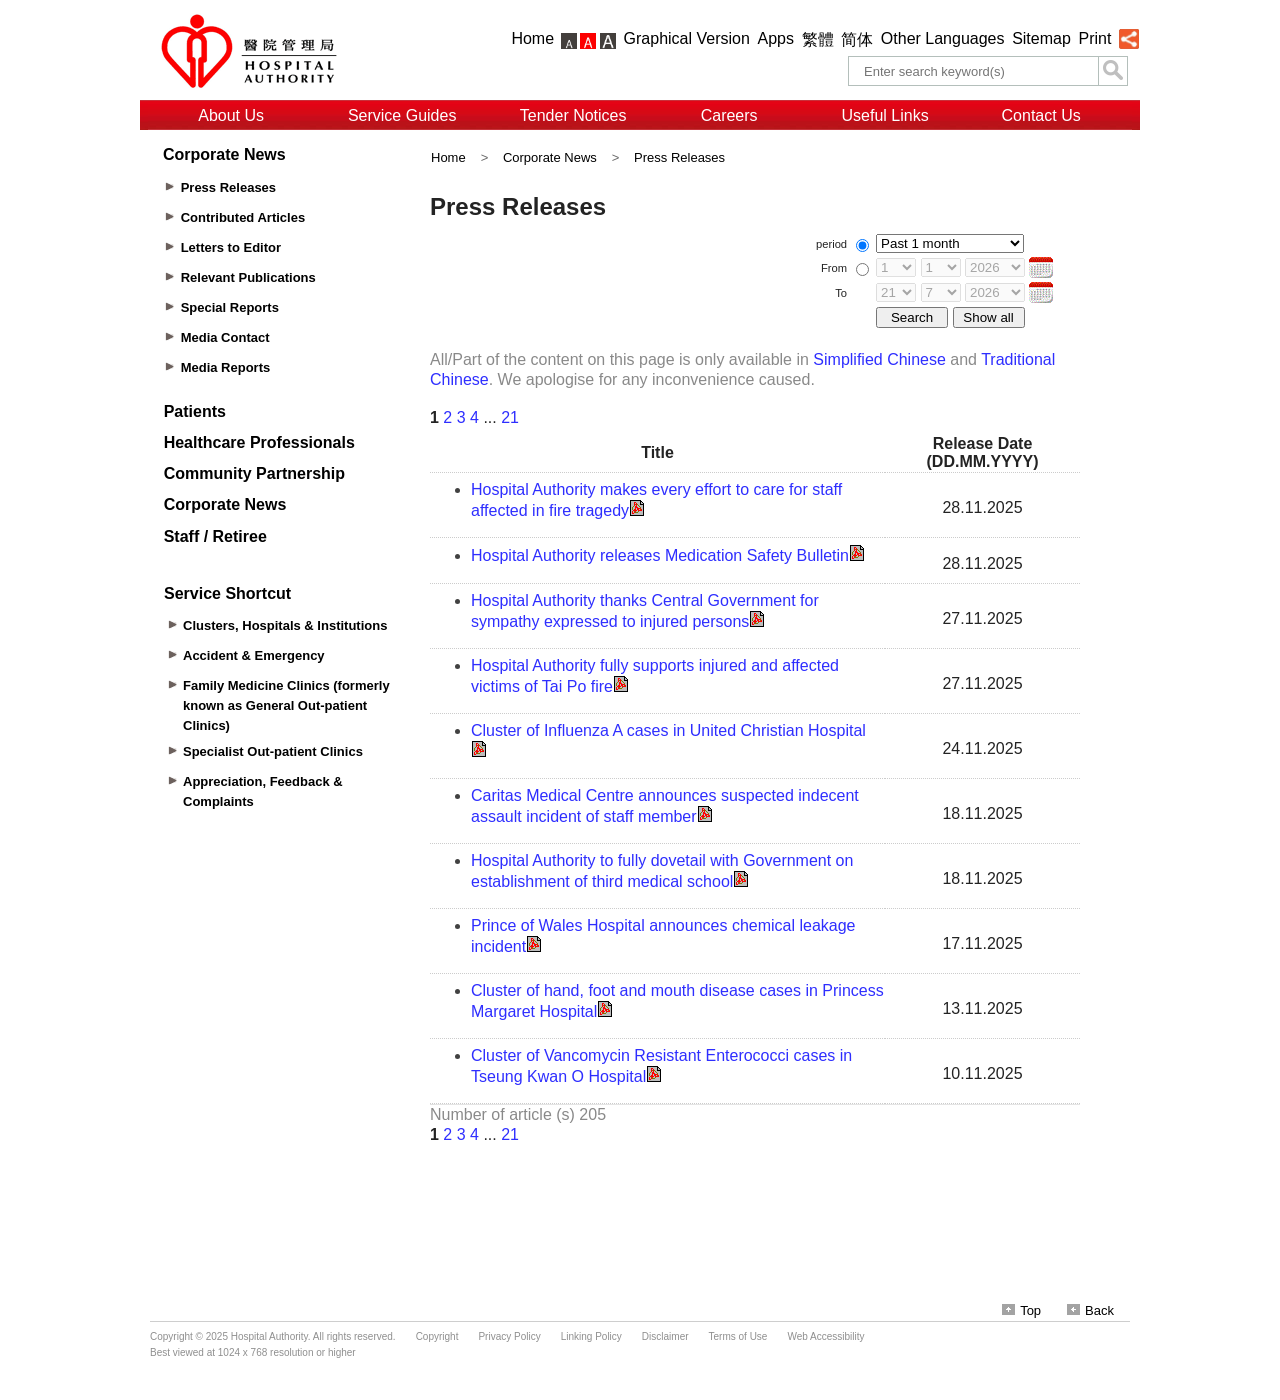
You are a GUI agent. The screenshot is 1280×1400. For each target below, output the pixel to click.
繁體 (818, 39)
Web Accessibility (825, 1336)
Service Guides (402, 115)
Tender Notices (573, 115)
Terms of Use (738, 1336)
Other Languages (943, 38)
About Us (231, 115)
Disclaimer (665, 1336)
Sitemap (1041, 38)
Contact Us (1041, 115)
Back (1090, 1310)
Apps (776, 38)
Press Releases (679, 157)
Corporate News (550, 157)
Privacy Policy (509, 1336)
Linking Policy (591, 1336)
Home (532, 38)
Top (1021, 1310)
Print (1094, 38)
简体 (857, 39)
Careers (729, 115)
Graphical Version (687, 38)
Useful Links (885, 115)
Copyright (437, 1336)
